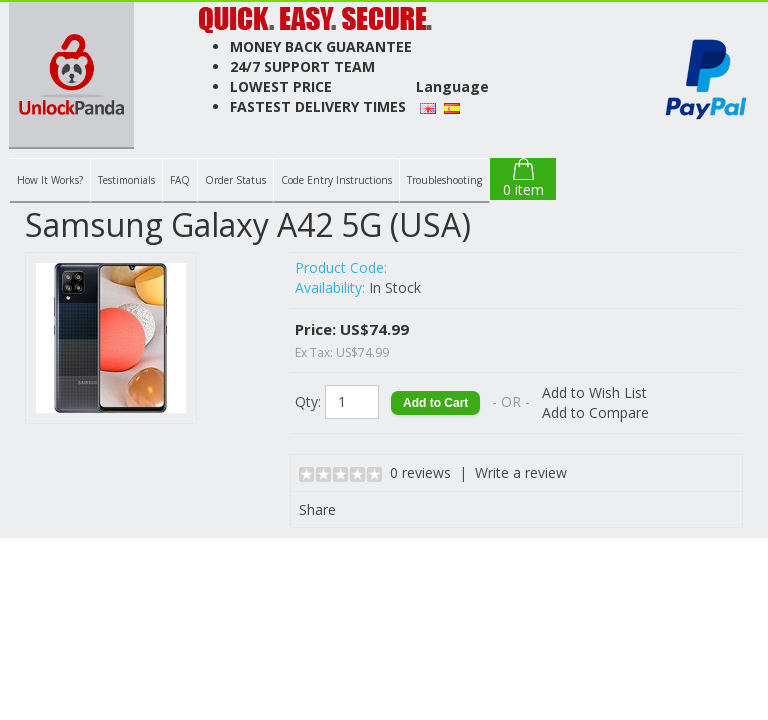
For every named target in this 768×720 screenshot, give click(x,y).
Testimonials (126, 180)
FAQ (180, 180)
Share (317, 509)
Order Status (235, 180)
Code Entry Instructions (336, 180)
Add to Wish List (594, 392)
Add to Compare (595, 412)
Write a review (521, 472)
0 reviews (420, 472)
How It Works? (50, 180)
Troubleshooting (444, 180)
